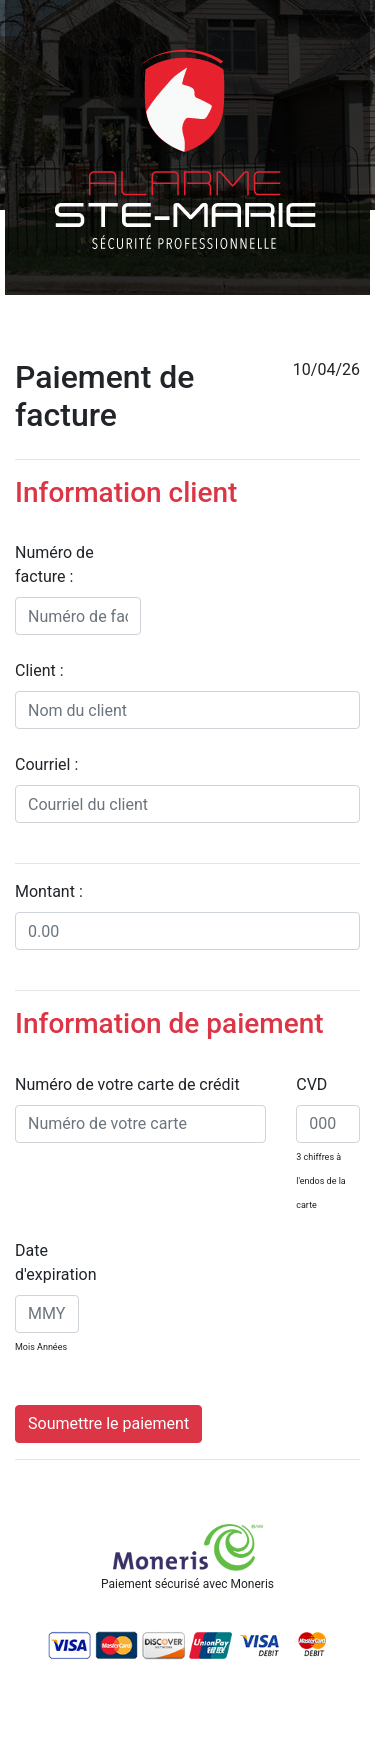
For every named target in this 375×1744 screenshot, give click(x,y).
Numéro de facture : (54, 564)
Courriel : (46, 764)
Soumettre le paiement (108, 1423)
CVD (311, 1084)
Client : (39, 670)
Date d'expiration (56, 1262)
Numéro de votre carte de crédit (127, 1084)
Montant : (49, 891)
